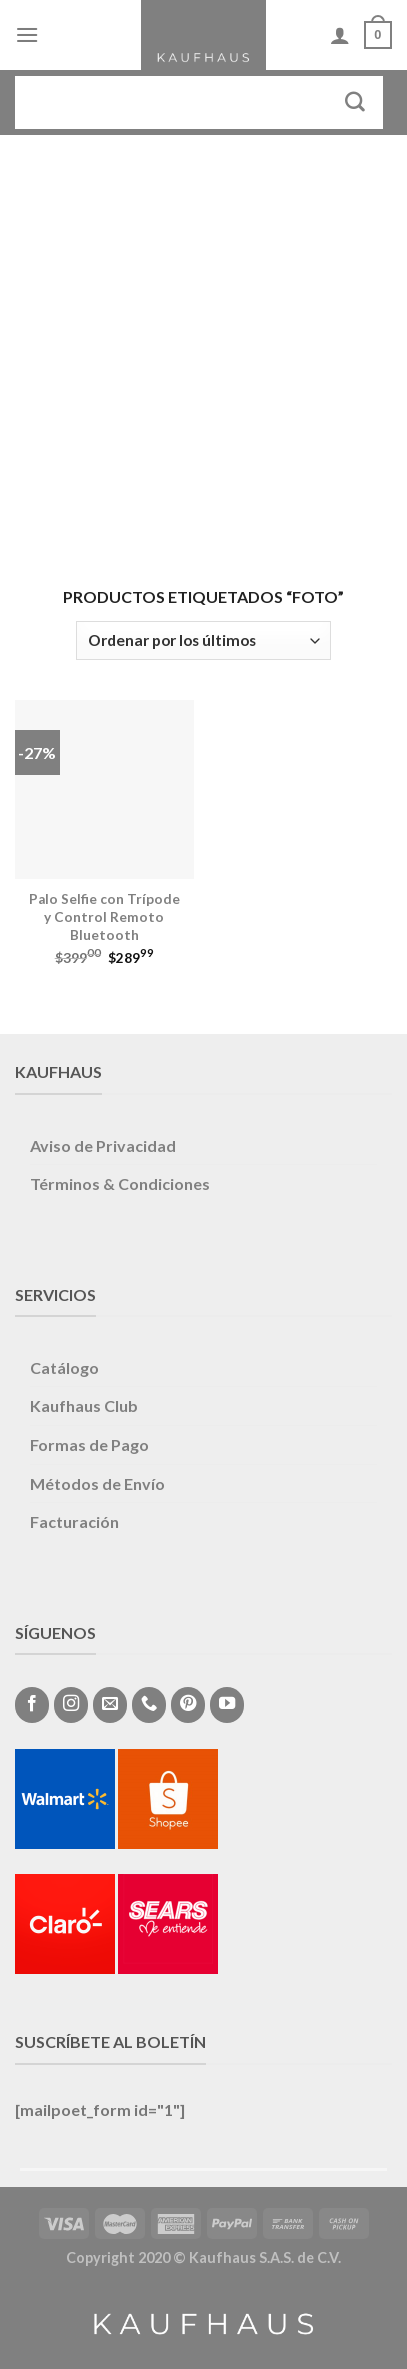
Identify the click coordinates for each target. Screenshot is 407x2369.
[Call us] (149, 1705)
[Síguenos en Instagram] (71, 1705)
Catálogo (64, 1367)
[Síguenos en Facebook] (32, 1705)
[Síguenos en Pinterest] (188, 1705)
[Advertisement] (203, 348)
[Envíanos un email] (110, 1705)
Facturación (74, 1521)
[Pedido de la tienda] (203, 640)
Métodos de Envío (97, 1483)
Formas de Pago (89, 1444)
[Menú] (27, 34)
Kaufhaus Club (84, 1405)
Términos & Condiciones (120, 1183)
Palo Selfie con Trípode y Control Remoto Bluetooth (104, 916)
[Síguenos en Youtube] (227, 1705)
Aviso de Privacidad (103, 1145)
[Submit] (355, 102)
